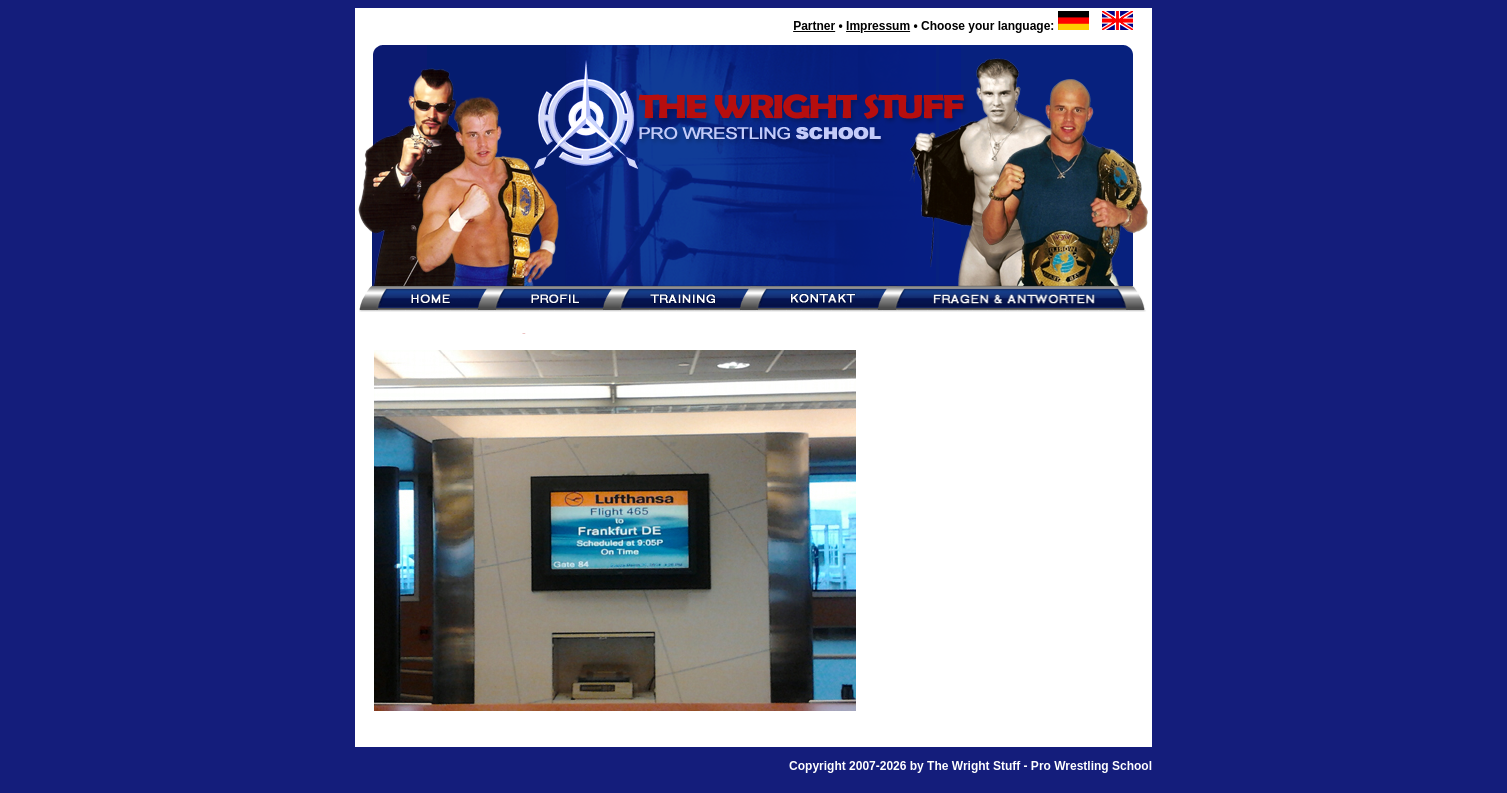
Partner (814, 26)
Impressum (878, 26)
